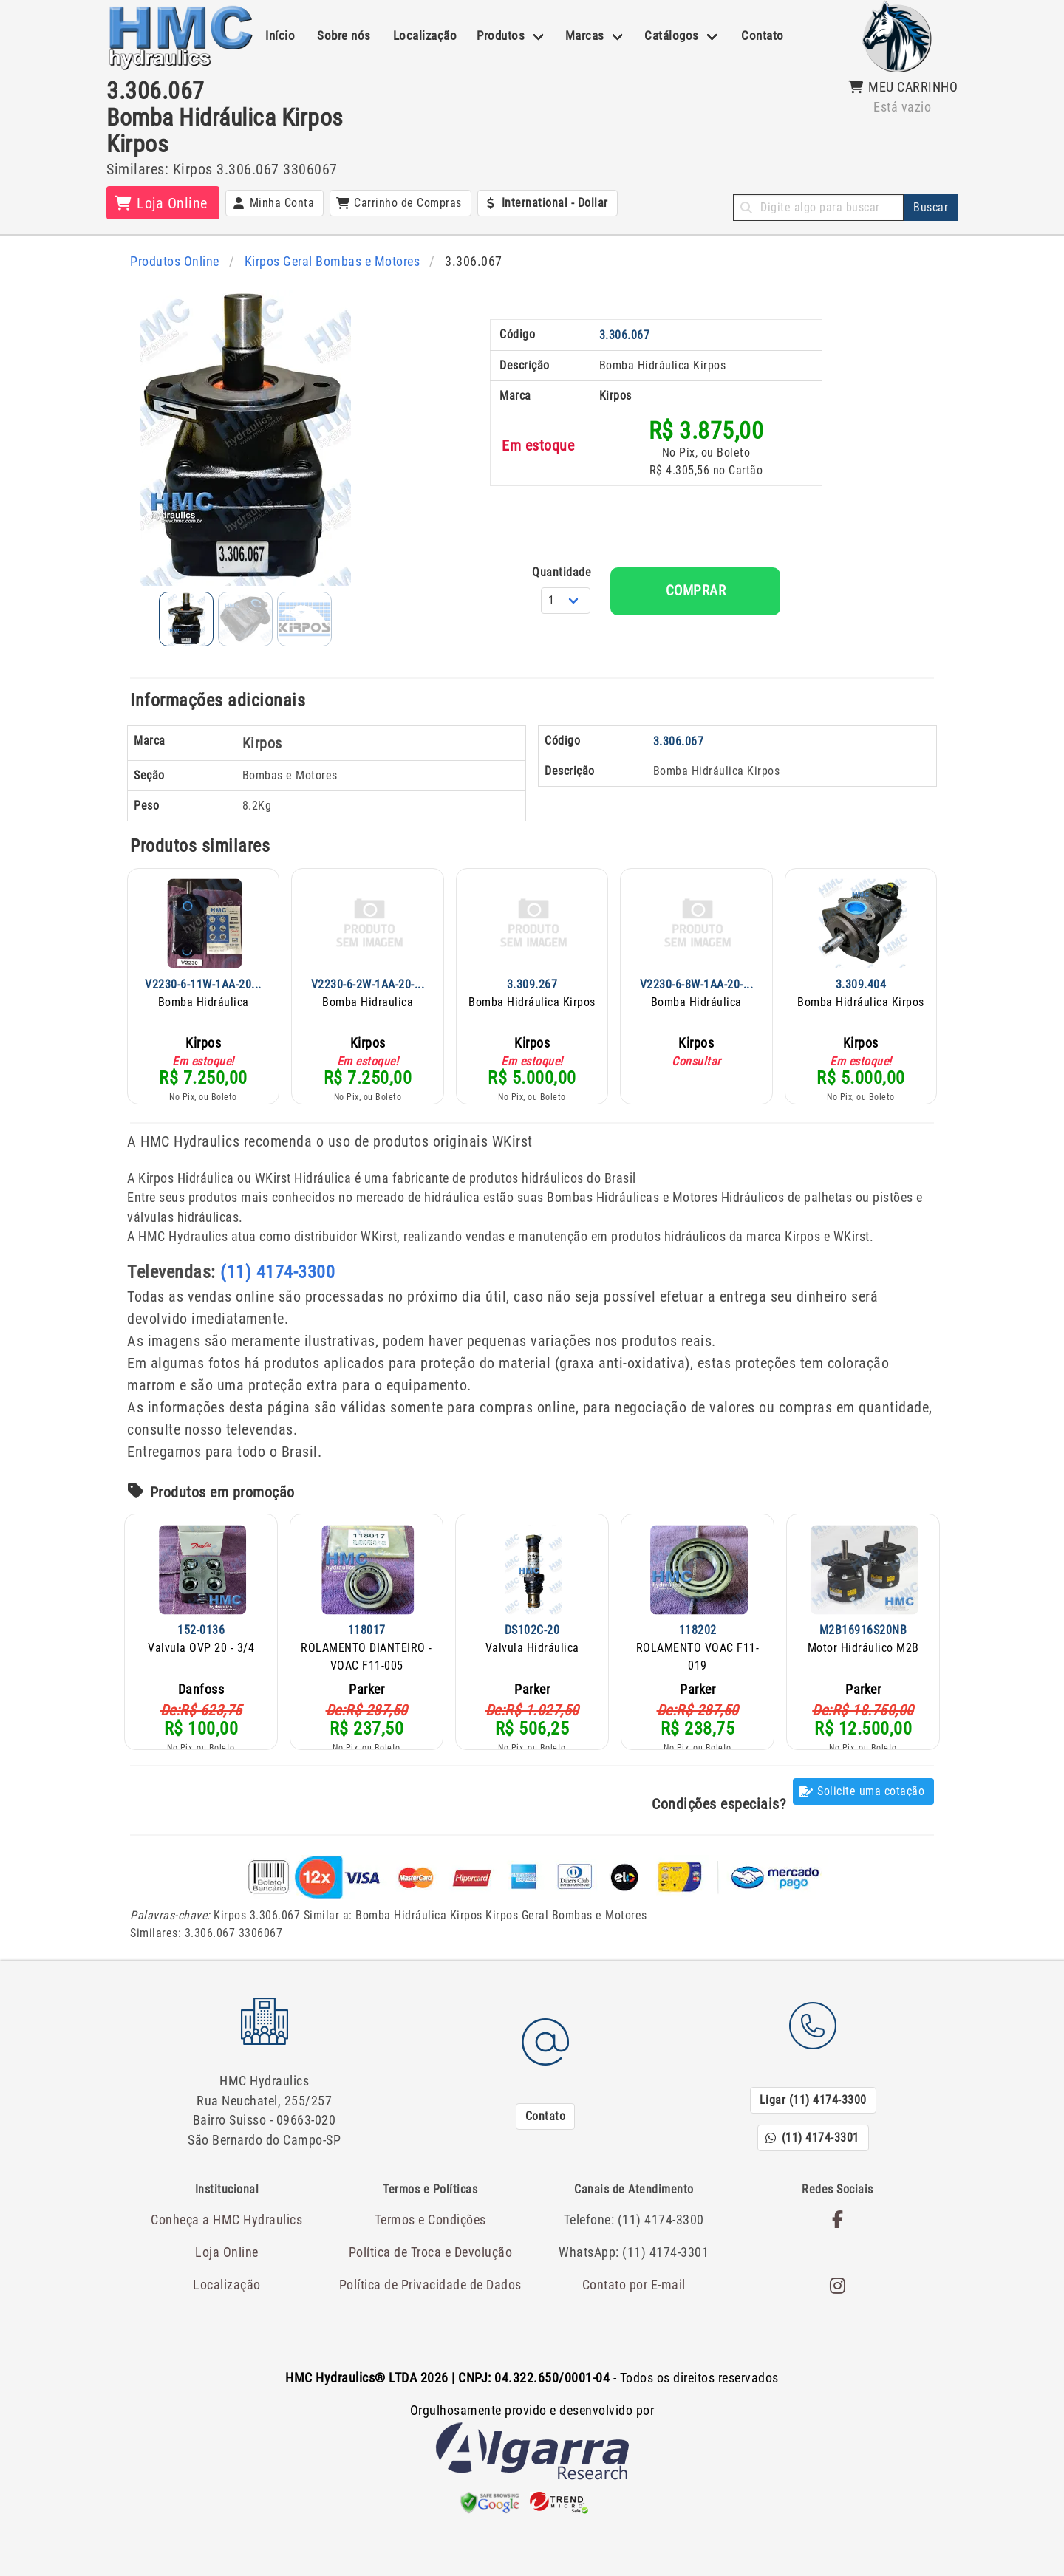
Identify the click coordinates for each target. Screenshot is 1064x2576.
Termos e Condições (430, 2204)
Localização (425, 35)
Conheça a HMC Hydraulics (226, 2204)
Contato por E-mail (633, 2267)
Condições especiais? (718, 1799)
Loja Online (227, 2236)
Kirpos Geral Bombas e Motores (323, 260)
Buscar (930, 207)
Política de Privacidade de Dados (430, 2267)
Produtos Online (172, 260)
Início (280, 35)
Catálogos (671, 35)
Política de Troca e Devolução (430, 2236)
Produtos (501, 35)
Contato (762, 35)
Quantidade (642, 571)
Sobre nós (344, 35)
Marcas (584, 35)
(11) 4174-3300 (277, 1268)
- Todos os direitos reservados (532, 2361)
